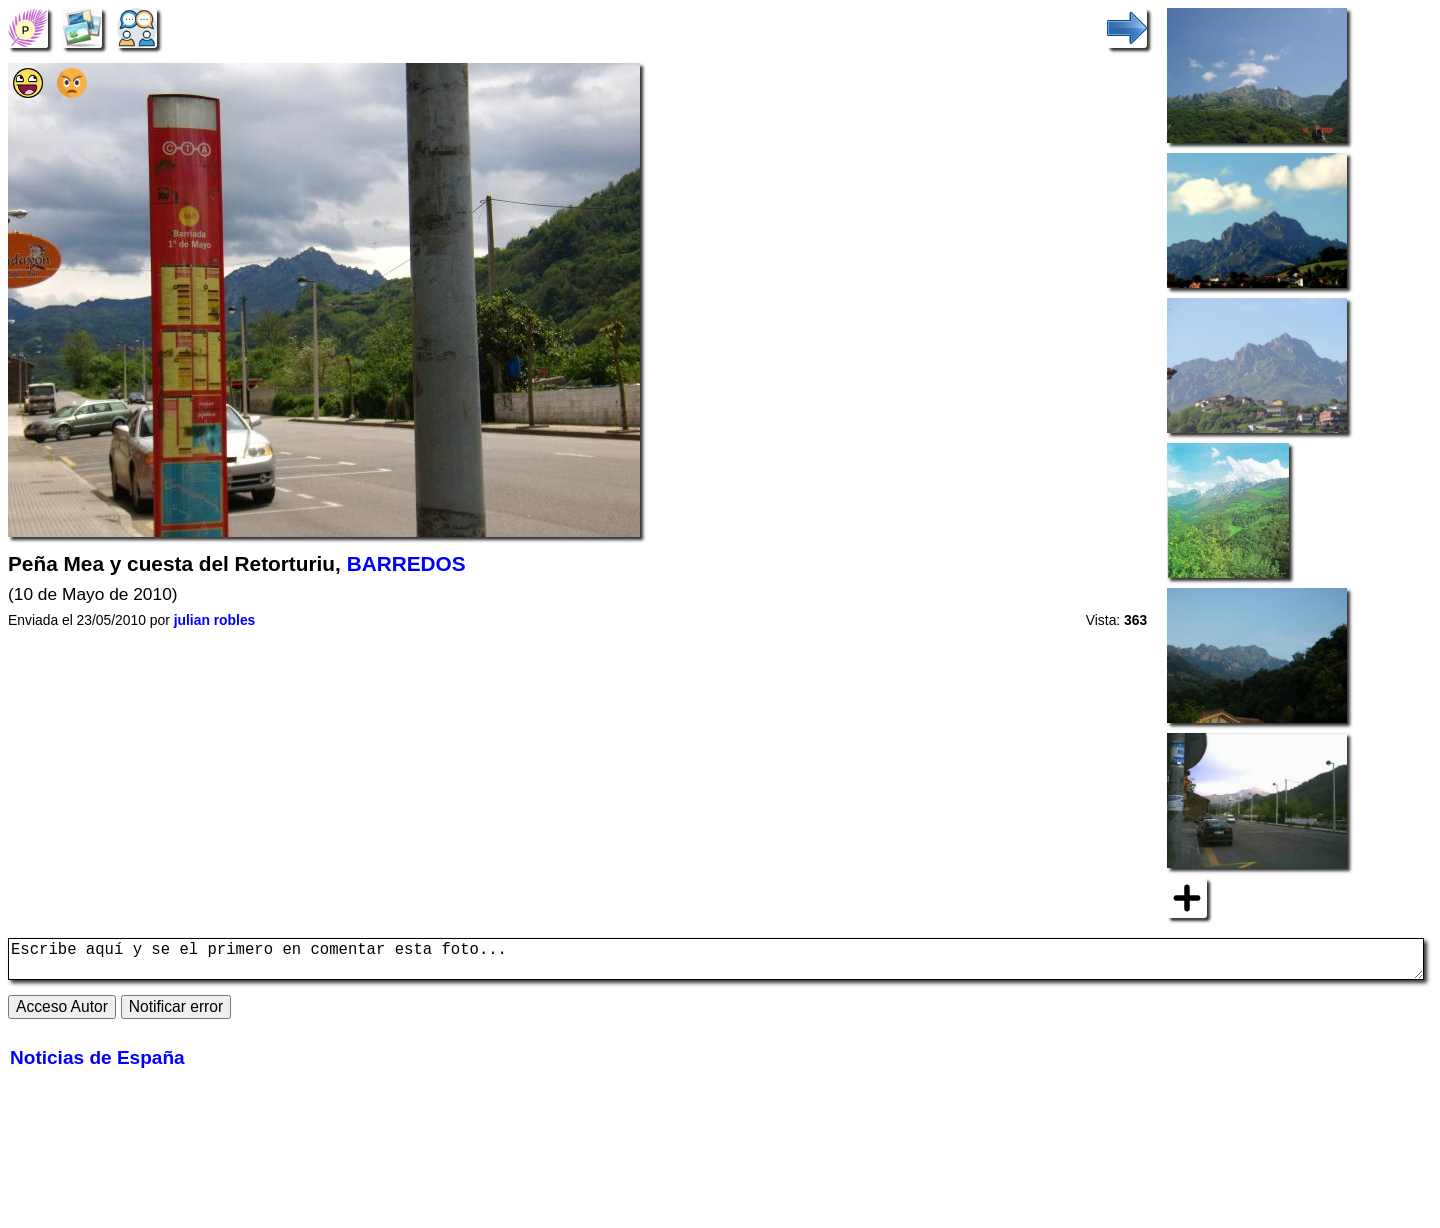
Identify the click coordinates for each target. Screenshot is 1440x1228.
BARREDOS (406, 563)
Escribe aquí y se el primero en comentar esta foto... (716, 963)
